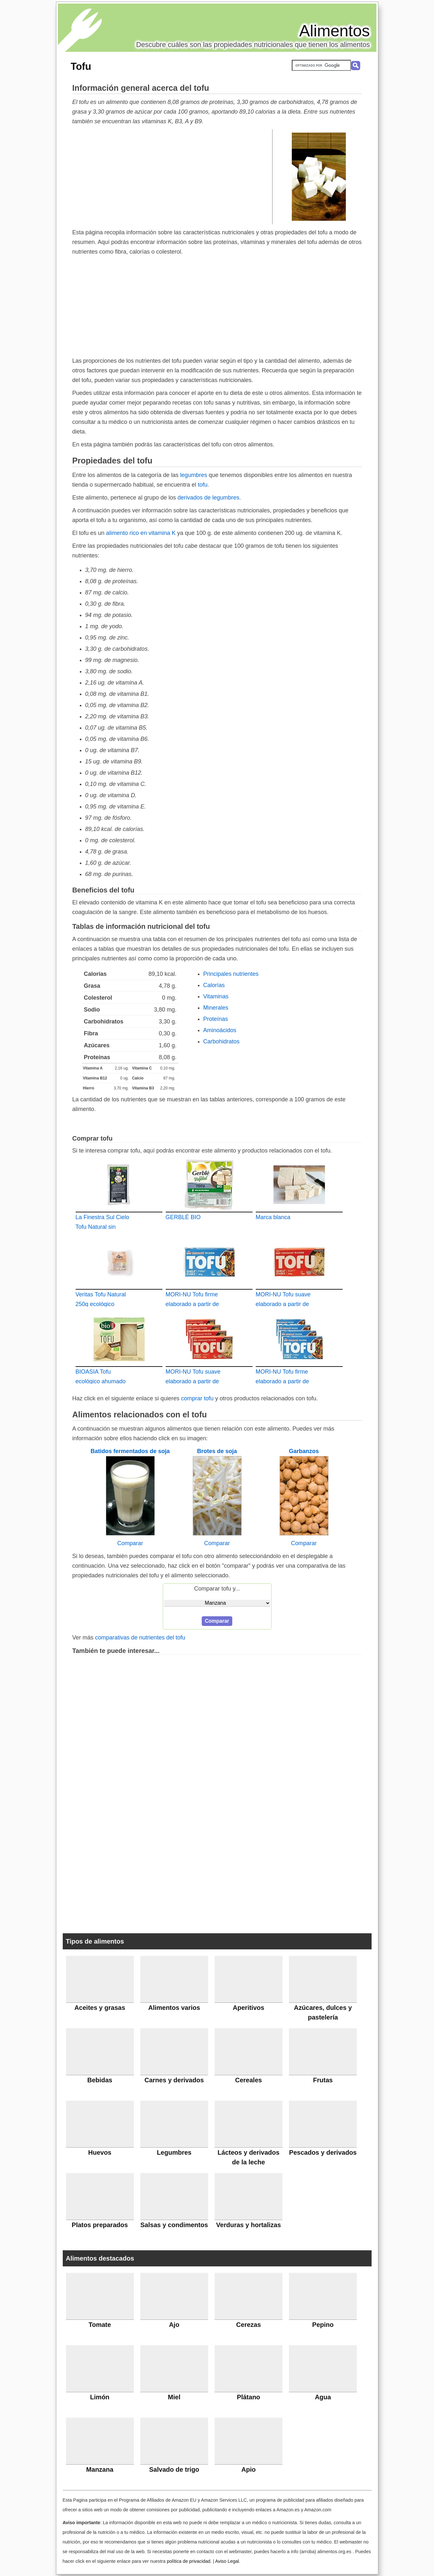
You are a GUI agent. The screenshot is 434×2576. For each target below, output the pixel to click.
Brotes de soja (217, 1451)
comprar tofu (197, 1398)
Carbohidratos (221, 1041)
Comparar (130, 1543)
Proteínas (215, 1019)
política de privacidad (188, 2561)
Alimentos (334, 31)
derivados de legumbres (208, 497)
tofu (203, 484)
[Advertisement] (172, 176)
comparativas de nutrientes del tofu (140, 1637)
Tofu (81, 66)
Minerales (215, 1007)
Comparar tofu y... (217, 1588)
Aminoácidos (219, 1030)
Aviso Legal (227, 2561)
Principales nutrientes (231, 974)
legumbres (193, 475)
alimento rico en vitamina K (141, 533)
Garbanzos (304, 1451)
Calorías (214, 985)
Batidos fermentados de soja (130, 1451)
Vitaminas (216, 996)
